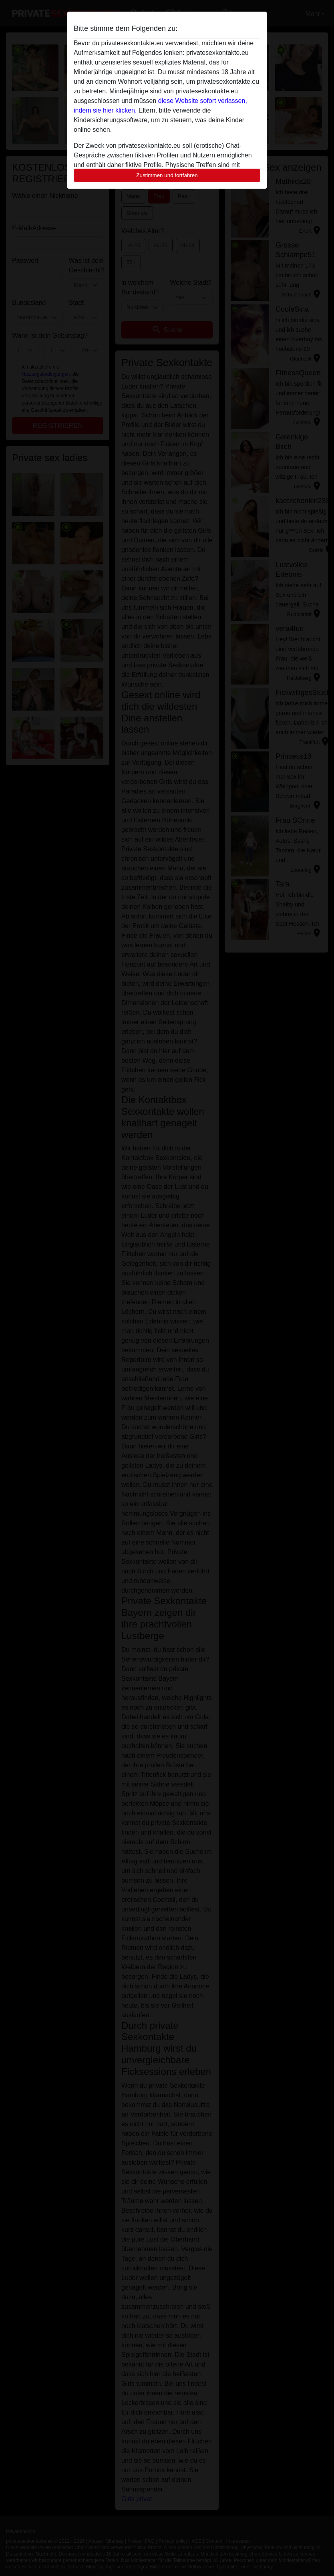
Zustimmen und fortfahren (167, 175)
